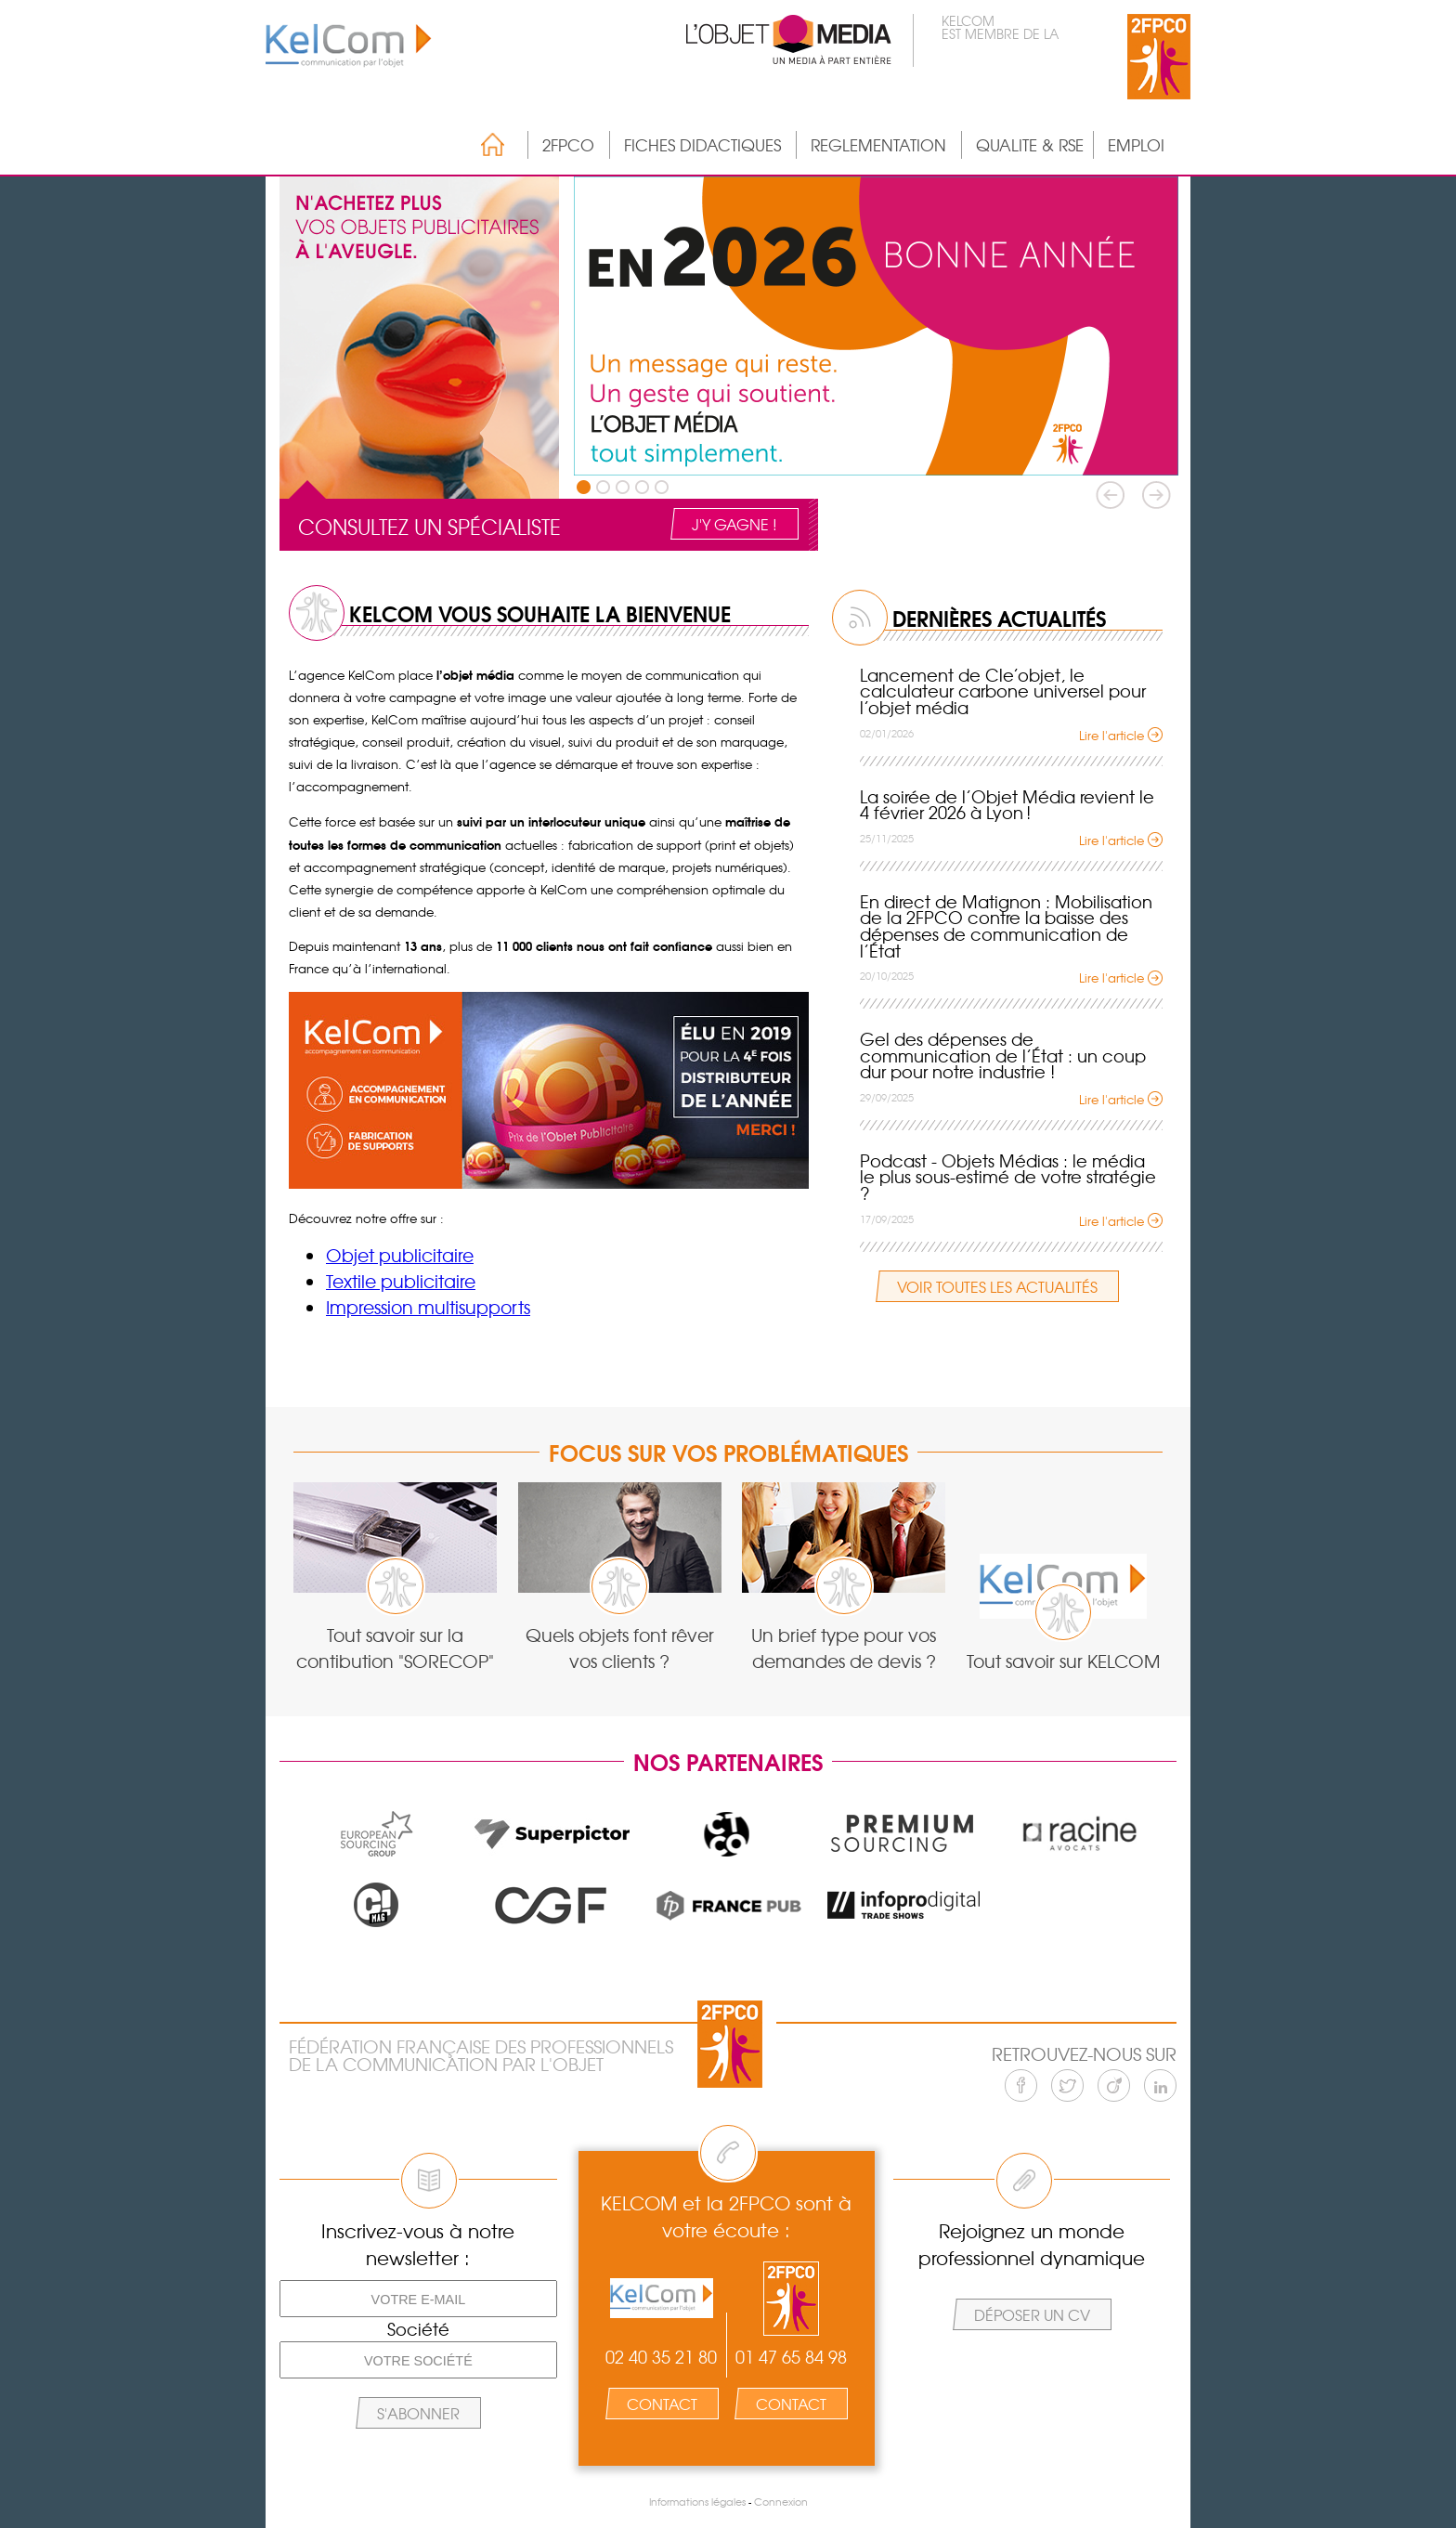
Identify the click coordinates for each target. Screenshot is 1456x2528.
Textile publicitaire (400, 1281)
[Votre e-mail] (418, 2298)
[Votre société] (418, 2359)
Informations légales (697, 2501)
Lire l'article (1111, 735)
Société (418, 2329)
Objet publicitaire (400, 1255)
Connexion (781, 2501)
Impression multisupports (428, 1307)
